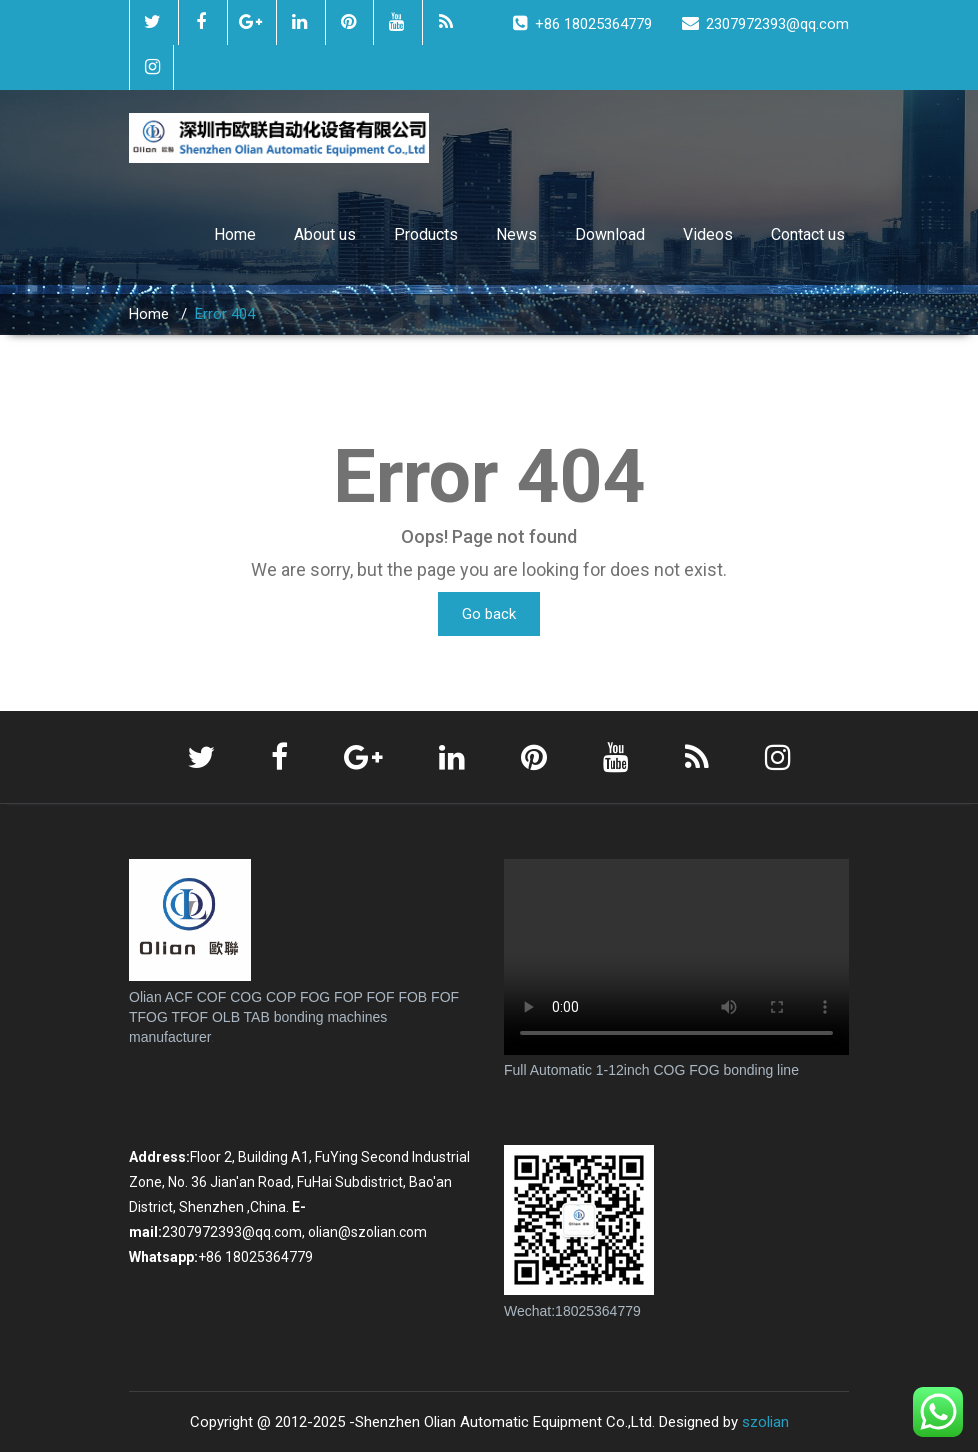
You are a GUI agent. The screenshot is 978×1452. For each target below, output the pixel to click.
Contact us (808, 234)
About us (325, 234)
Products (426, 234)
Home (235, 234)
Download (610, 234)
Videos (708, 234)
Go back (489, 614)
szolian (765, 1422)
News (516, 234)
